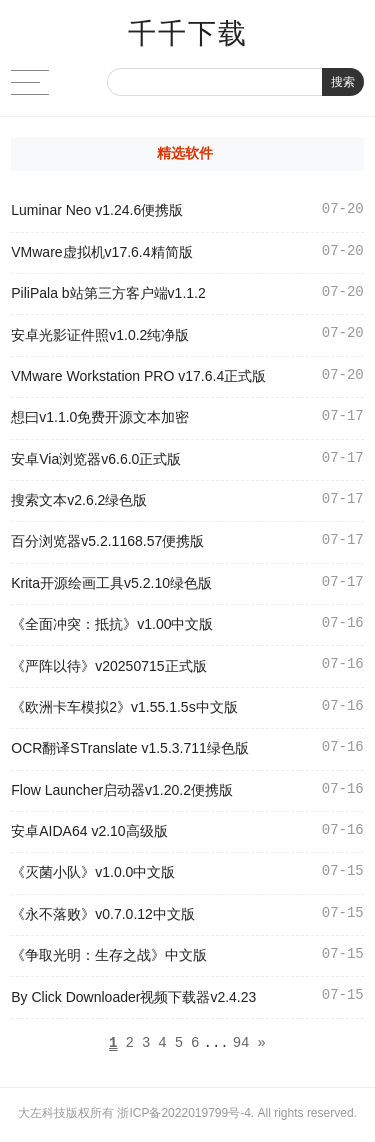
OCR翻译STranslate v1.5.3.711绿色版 (130, 748)
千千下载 (188, 33)
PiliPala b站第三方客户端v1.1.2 (108, 293)
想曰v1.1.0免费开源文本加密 (100, 417)
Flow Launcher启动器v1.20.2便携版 (122, 790)
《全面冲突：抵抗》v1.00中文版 (112, 624)
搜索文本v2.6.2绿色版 (79, 500)
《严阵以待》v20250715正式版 (108, 666)
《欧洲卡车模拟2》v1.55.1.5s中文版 (124, 707)
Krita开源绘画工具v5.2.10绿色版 (111, 583)
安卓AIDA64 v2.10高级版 (89, 831)
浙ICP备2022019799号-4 (183, 1116)
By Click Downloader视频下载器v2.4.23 (133, 997)
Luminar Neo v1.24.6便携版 (97, 210)
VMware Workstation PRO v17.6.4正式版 (138, 376)
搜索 (343, 82)
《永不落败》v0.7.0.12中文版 (103, 914)
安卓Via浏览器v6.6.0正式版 (96, 459)
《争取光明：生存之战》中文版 (109, 955)
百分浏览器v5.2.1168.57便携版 (107, 541)
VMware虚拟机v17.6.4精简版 (101, 252)
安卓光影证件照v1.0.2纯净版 (100, 335)
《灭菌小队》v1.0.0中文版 (93, 872)
